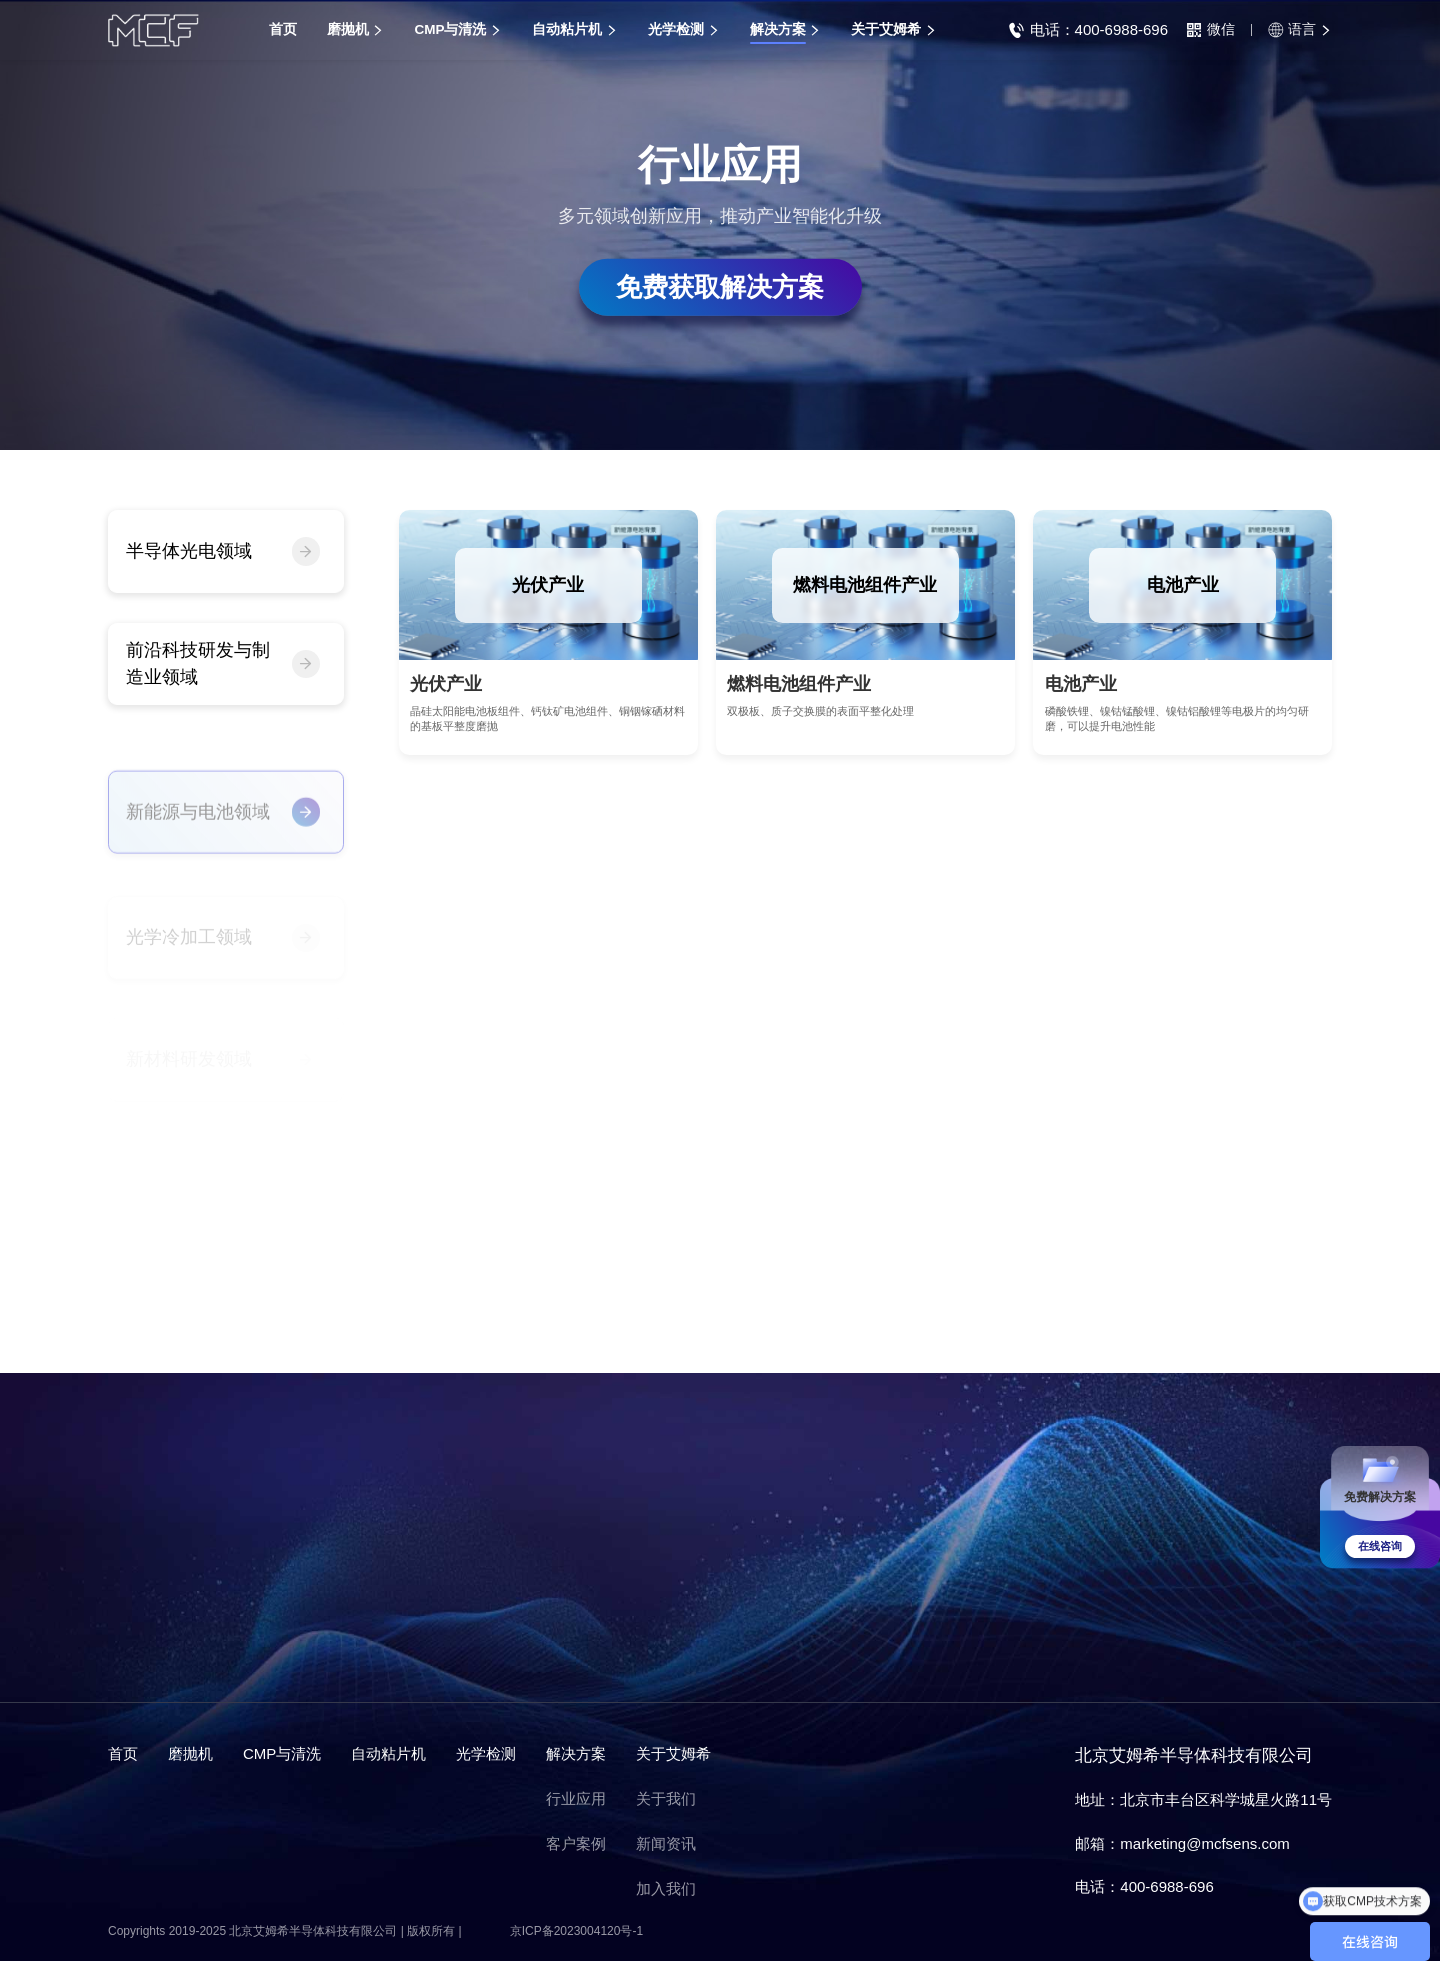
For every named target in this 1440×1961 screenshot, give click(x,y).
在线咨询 (1380, 1546)
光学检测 (486, 1753)
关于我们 (666, 1798)
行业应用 (576, 1798)
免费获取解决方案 (720, 286)
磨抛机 (190, 1753)
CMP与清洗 (282, 1753)
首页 (123, 1753)
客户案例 (576, 1843)
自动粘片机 (388, 1753)
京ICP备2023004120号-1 (576, 1931)
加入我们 (666, 1888)
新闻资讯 (666, 1843)
